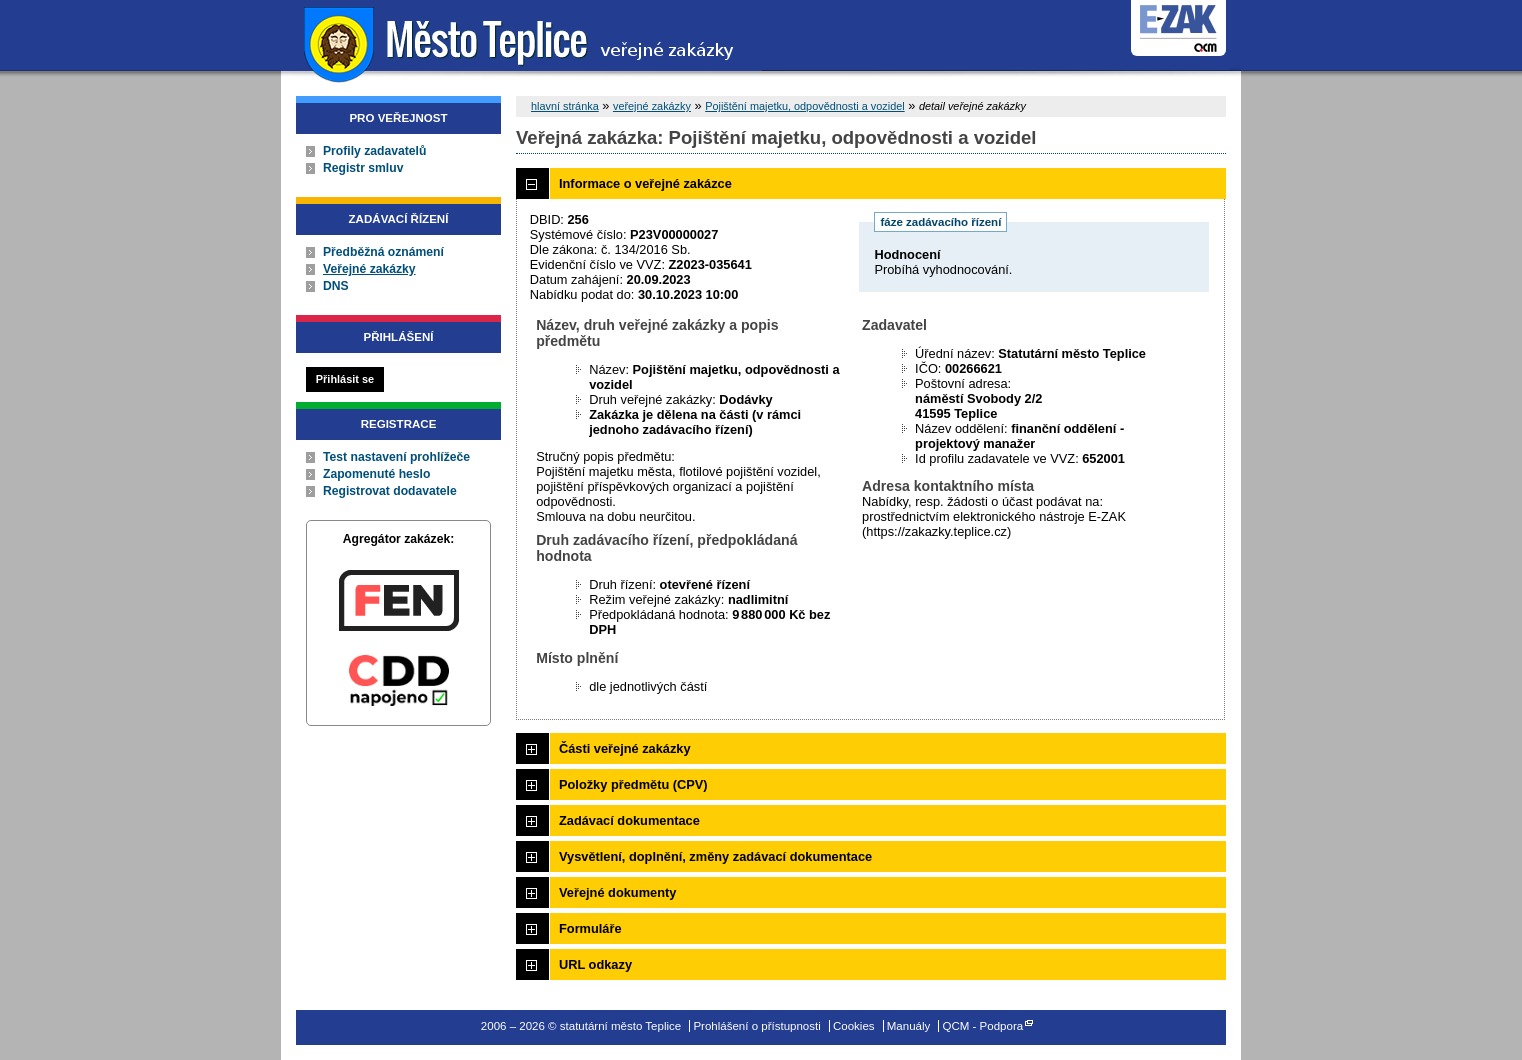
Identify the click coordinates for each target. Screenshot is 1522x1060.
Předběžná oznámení (383, 252)
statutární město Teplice (521, 42)
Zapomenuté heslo (376, 474)
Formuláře (590, 928)
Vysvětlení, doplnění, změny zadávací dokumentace (715, 856)
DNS (336, 286)
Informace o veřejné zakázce (645, 183)
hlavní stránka (565, 106)
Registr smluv (363, 168)
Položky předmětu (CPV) (633, 784)
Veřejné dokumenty (617, 892)
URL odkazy (595, 964)
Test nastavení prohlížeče (396, 457)
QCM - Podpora (983, 1026)
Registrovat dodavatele (390, 491)
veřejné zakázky (652, 106)
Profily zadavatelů (374, 151)
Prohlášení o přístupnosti (756, 1026)
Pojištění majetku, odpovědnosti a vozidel (805, 106)
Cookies (854, 1026)
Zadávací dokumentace (629, 820)
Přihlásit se (345, 379)
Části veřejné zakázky (625, 748)
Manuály (909, 1026)
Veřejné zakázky (369, 269)
